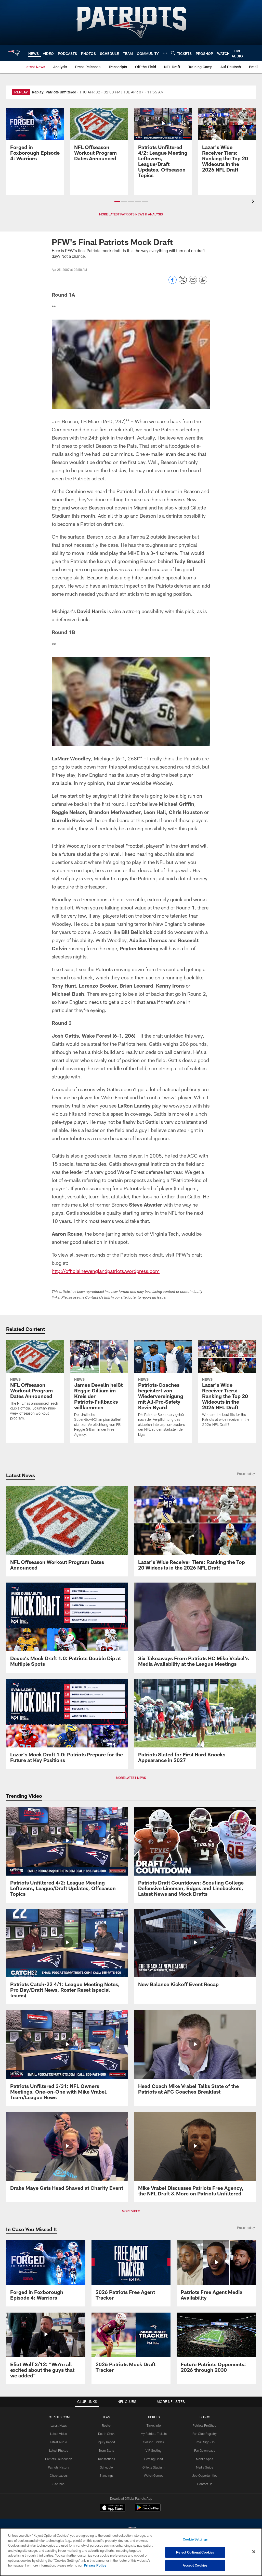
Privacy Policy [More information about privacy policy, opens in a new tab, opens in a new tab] (95, 2565)
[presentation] (254, 202)
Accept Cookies (195, 2565)
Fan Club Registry (204, 2433)
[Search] (173, 53)
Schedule (106, 2467)
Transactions (106, 2459)
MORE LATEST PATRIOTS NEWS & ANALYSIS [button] (131, 214)
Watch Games (153, 2475)
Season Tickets (153, 2442)
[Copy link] (203, 280)
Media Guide (204, 2467)
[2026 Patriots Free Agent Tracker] (131, 2273)
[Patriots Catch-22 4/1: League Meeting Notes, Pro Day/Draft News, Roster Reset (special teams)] (67, 1956)
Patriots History (58, 2467)
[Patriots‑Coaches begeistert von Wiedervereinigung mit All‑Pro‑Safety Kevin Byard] (163, 1391)
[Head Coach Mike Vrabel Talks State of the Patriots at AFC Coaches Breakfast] (195, 2055)
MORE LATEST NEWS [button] (131, 1777)
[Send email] (193, 282)
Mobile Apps (204, 2459)
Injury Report (106, 2442)
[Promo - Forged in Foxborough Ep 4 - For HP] (35, 137)
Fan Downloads (204, 2450)
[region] (131, 2552)
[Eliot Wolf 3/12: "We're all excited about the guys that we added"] (45, 2348)
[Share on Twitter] (183, 282)
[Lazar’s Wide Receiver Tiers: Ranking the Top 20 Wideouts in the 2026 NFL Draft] (227, 143)
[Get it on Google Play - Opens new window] (147, 2510)
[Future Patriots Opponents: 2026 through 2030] (216, 2346)
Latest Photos (58, 2450)
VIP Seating (154, 2450)
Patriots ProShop (204, 2425)
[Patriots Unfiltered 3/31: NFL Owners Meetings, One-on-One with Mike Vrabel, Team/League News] (67, 2058)
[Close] (253, 2551)
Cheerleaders (59, 2475)
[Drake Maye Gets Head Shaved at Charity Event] (67, 2154)
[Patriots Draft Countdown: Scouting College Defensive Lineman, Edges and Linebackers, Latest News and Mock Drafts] (195, 1855)
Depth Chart (106, 2433)
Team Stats (106, 2450)
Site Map (58, 2484)
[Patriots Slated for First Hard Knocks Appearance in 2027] (195, 1724)
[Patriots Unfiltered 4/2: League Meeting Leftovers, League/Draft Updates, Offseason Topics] (163, 146)
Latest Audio (58, 2442)
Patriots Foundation (58, 2459)
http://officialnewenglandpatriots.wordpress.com (106, 1271)
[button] (117, 201)
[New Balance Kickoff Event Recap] (195, 1951)
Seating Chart (153, 2459)
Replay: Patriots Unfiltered (54, 92)
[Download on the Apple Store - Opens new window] (112, 2508)
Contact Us (204, 2484)
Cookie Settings (195, 2539)
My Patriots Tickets (154, 2433)
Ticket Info (154, 2425)
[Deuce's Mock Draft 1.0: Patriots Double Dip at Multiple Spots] (67, 1628)
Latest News (58, 2425)
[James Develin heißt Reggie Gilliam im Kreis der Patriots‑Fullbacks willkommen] (99, 1391)
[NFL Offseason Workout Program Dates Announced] (99, 137)
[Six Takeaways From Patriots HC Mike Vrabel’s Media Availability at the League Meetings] (195, 1628)
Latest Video (58, 2433)
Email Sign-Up (205, 2442)
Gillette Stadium (153, 2467)
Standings (106, 2475)
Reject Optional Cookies (195, 2552)
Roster (106, 2425)
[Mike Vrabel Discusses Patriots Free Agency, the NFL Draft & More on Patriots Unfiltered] (195, 2157)
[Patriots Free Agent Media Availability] (216, 2273)
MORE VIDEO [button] (131, 2211)
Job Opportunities (204, 2475)
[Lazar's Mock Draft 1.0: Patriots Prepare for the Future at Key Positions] (67, 1724)
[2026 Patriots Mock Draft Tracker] (131, 2346)
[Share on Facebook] (172, 282)
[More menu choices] (165, 53)
